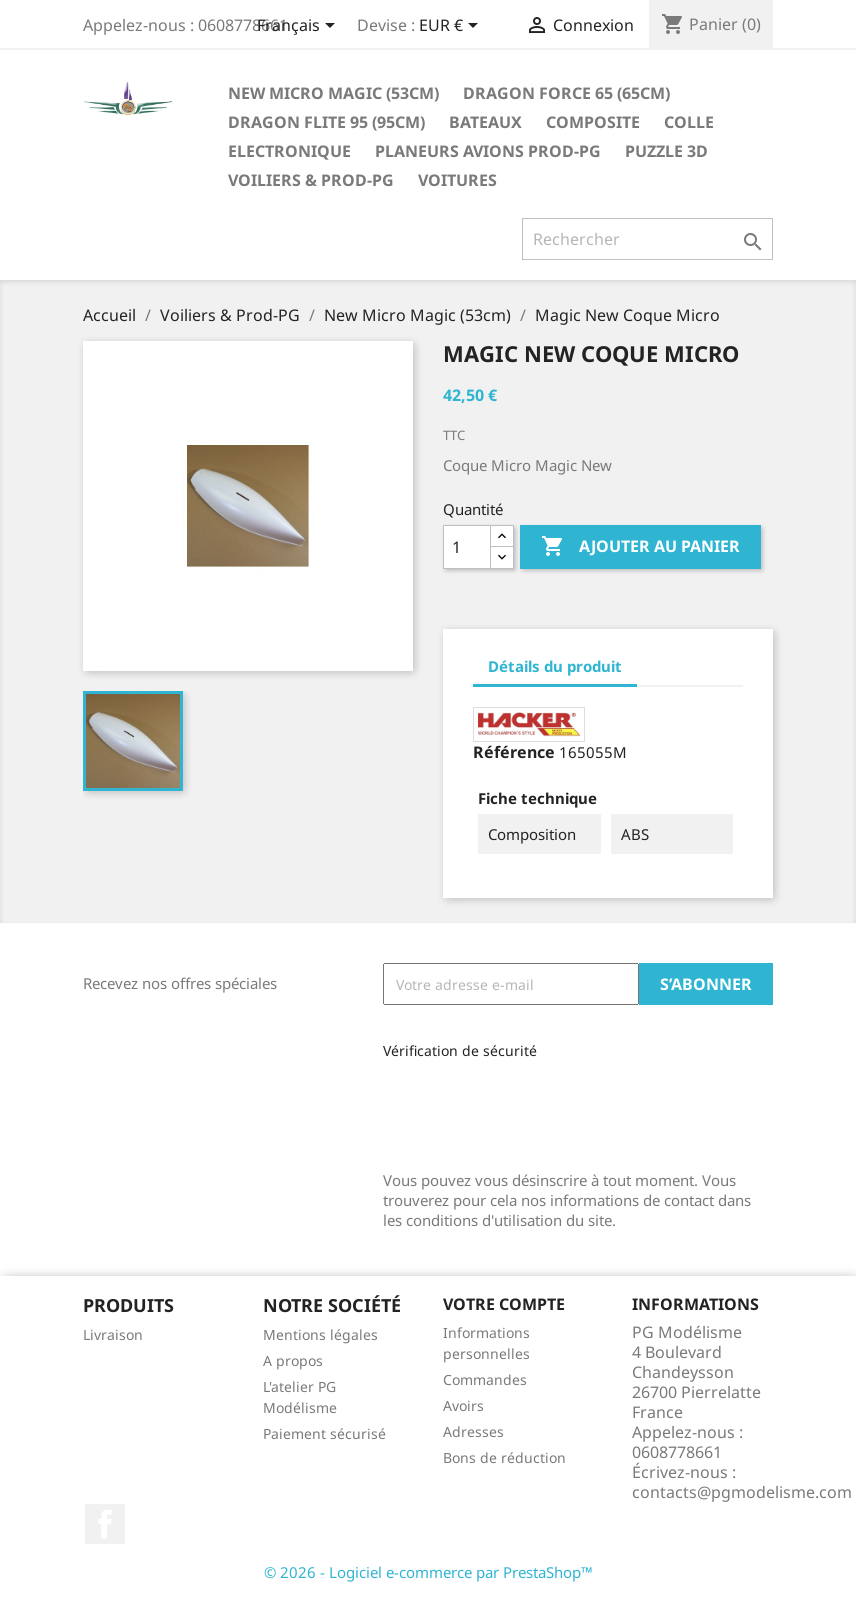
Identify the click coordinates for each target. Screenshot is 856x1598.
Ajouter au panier (640, 547)
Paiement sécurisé (324, 1433)
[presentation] (517, 1108)
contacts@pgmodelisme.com (742, 1492)
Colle (689, 122)
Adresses (473, 1431)
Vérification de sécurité (460, 1050)
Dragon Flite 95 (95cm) (326, 122)
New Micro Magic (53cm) (333, 93)
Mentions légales (320, 1334)
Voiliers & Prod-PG (311, 180)
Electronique (289, 151)
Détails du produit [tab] (555, 666)
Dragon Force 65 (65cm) (566, 93)
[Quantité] (467, 547)
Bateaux (485, 122)
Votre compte (504, 1304)
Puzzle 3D (666, 151)
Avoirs (463, 1405)
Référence (514, 752)
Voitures (457, 180)
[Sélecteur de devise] (452, 27)
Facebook (105, 1524)
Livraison (113, 1334)
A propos (293, 1360)
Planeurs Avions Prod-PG (488, 151)
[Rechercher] (647, 239)
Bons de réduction (504, 1457)
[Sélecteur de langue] (299, 27)
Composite (593, 122)
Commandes (485, 1379)
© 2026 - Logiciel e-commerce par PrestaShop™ (428, 1572)
